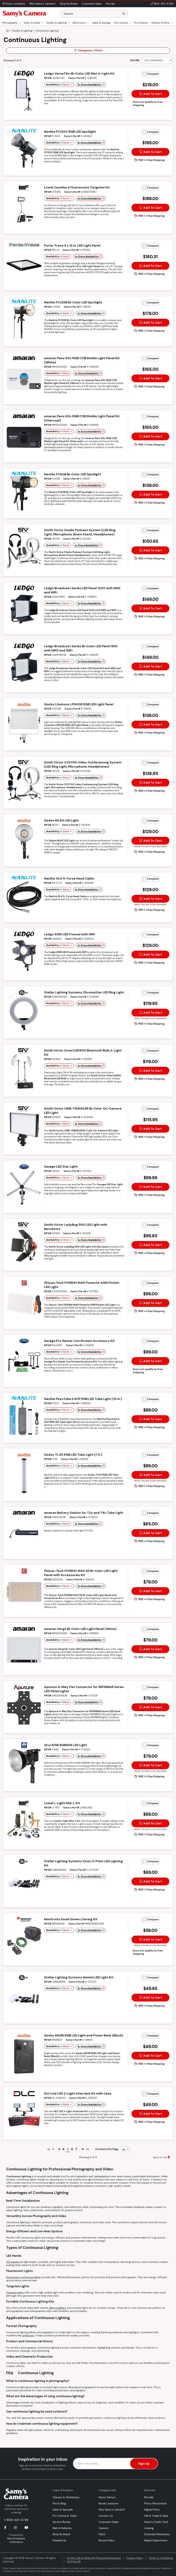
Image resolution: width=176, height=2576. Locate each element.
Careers (103, 2528)
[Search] (123, 14)
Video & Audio (32, 22)
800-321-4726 (163, 3)
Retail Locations (108, 2503)
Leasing (149, 2528)
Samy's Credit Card (156, 2522)
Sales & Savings (101, 22)
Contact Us (106, 2516)
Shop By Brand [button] (68, 3)
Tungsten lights (15, 2292)
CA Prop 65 (74, 2561)
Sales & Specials (63, 2509)
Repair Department (156, 2540)
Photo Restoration (155, 2503)
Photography (9, 22)
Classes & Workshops (66, 2497)
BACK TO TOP (160, 2157)
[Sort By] (157, 60)
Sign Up (144, 2463)
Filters (88, 50)
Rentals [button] (110, 3)
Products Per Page (107, 2149)
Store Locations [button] (14, 3)
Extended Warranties (157, 2534)
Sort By (134, 60)
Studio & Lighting (56, 22)
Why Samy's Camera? (112, 2509)
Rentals (148, 2497)
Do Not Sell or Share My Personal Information (94, 2558)
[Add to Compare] (144, 73)
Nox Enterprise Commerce (16, 2540)
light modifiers (57, 2307)
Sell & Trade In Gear (156, 2516)
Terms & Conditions (161, 2558)
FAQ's (102, 2534)
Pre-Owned (121, 22)
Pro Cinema (141, 22)
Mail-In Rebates (62, 2528)
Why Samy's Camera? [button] (42, 3)
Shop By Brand (61, 2534)
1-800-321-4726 (16, 2520)
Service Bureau (62, 2522)
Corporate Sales (109, 2522)
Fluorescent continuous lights (23, 2277)
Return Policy (107, 2540)
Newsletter (59, 2540)
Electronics (79, 22)
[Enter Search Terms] (91, 14)
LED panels (13, 2261)
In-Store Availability (89, 84)
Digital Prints (152, 2509)
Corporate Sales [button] (92, 3)
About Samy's (107, 2497)
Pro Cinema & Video (65, 2516)
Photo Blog (59, 2503)
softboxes (28, 2335)
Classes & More (160, 22)
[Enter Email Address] (115, 2463)
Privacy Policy (134, 2558)
